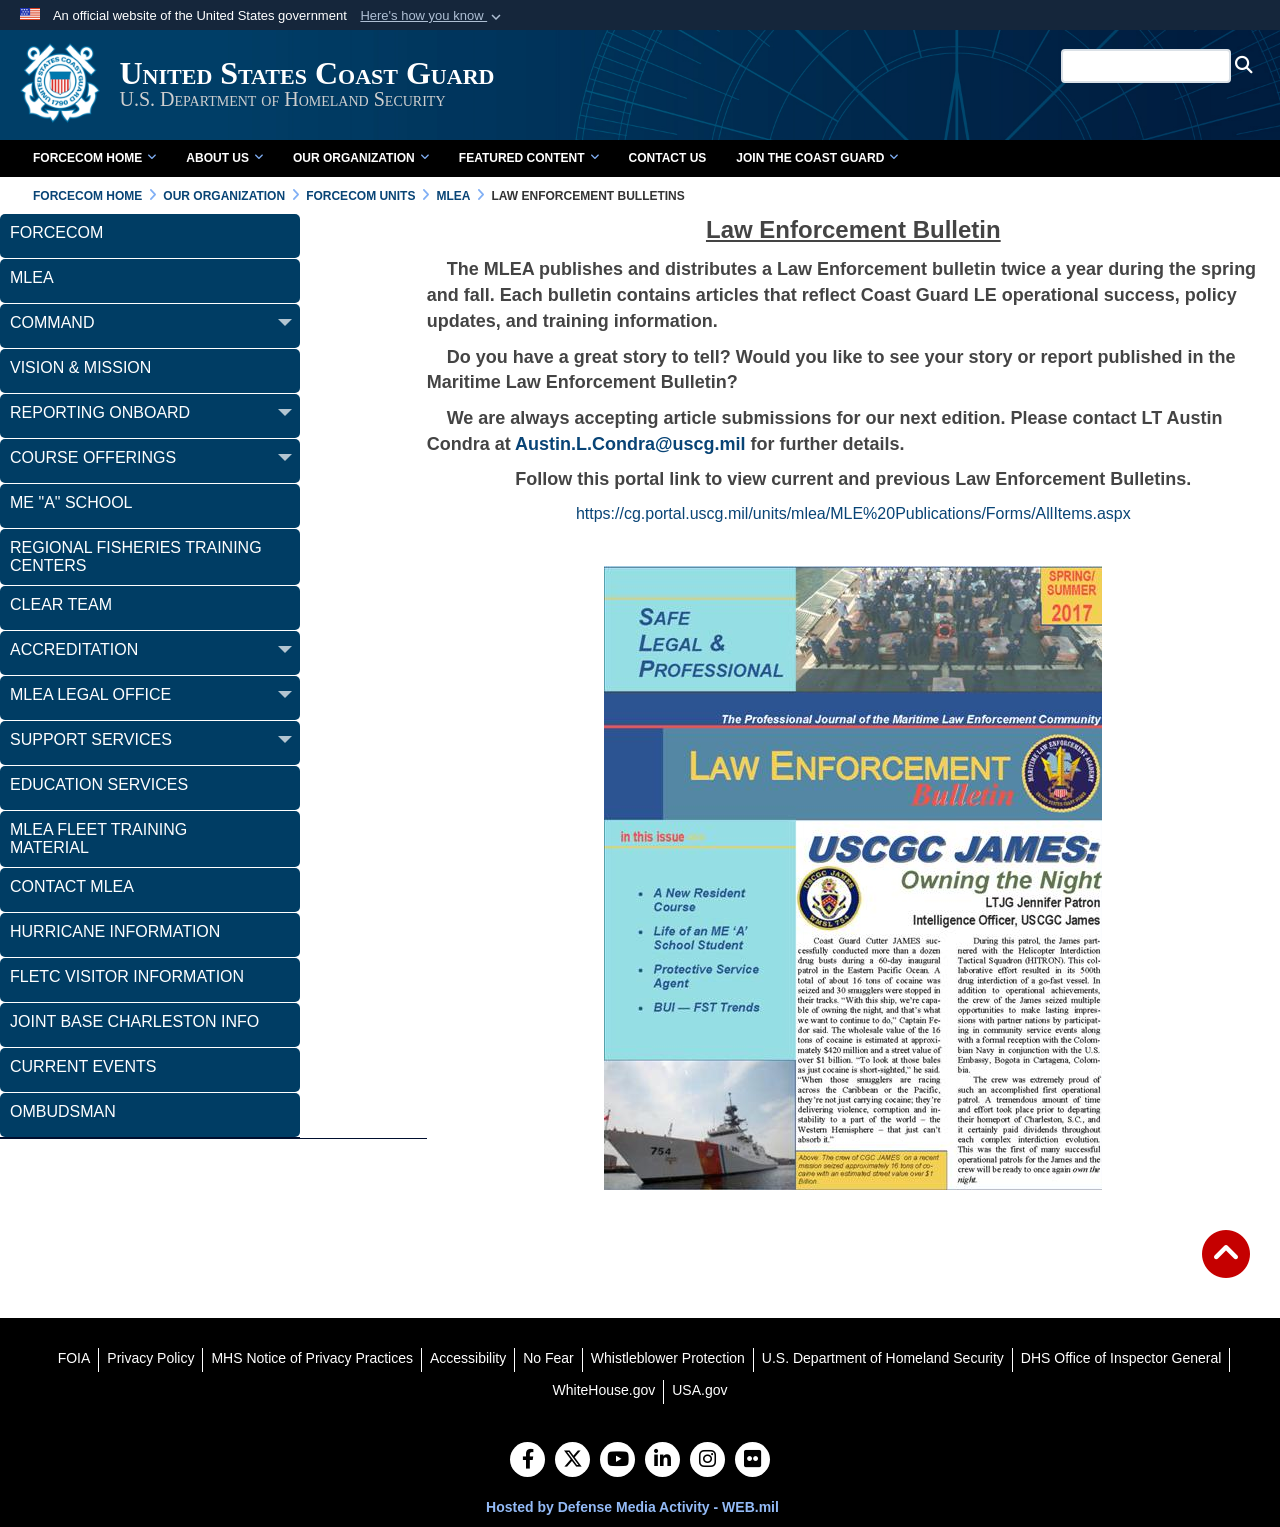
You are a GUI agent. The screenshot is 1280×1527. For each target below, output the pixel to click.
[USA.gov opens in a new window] (699, 1390)
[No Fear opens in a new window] (548, 1358)
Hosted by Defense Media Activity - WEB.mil (632, 1507)
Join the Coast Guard (817, 158)
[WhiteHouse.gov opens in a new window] (604, 1390)
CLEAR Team (61, 604)
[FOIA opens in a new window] (74, 1358)
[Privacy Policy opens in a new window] (150, 1358)
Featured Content (529, 158)
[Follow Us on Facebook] (527, 1461)
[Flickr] (752, 1461)
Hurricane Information (115, 931)
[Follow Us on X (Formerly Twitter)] (572, 1461)
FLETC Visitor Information (127, 976)
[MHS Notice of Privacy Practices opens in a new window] (312, 1358)
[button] (432, 16)
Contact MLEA (72, 886)
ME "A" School (71, 502)
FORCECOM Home (94, 158)
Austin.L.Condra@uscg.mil (630, 444)
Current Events (83, 1066)
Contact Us (668, 158)
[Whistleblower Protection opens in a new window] (668, 1358)
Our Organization (361, 158)
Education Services (99, 784)
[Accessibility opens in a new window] (468, 1358)
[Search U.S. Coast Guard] (1149, 66)
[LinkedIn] (662, 1461)
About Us (224, 158)
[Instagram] (707, 1461)
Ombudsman (63, 1111)
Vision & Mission (80, 367)
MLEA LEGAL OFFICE (90, 694)
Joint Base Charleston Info (134, 1021)
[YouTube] (617, 1461)
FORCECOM (56, 232)
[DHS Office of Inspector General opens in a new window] (1121, 1358)
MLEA (32, 277)
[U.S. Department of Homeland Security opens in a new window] (883, 1358)
